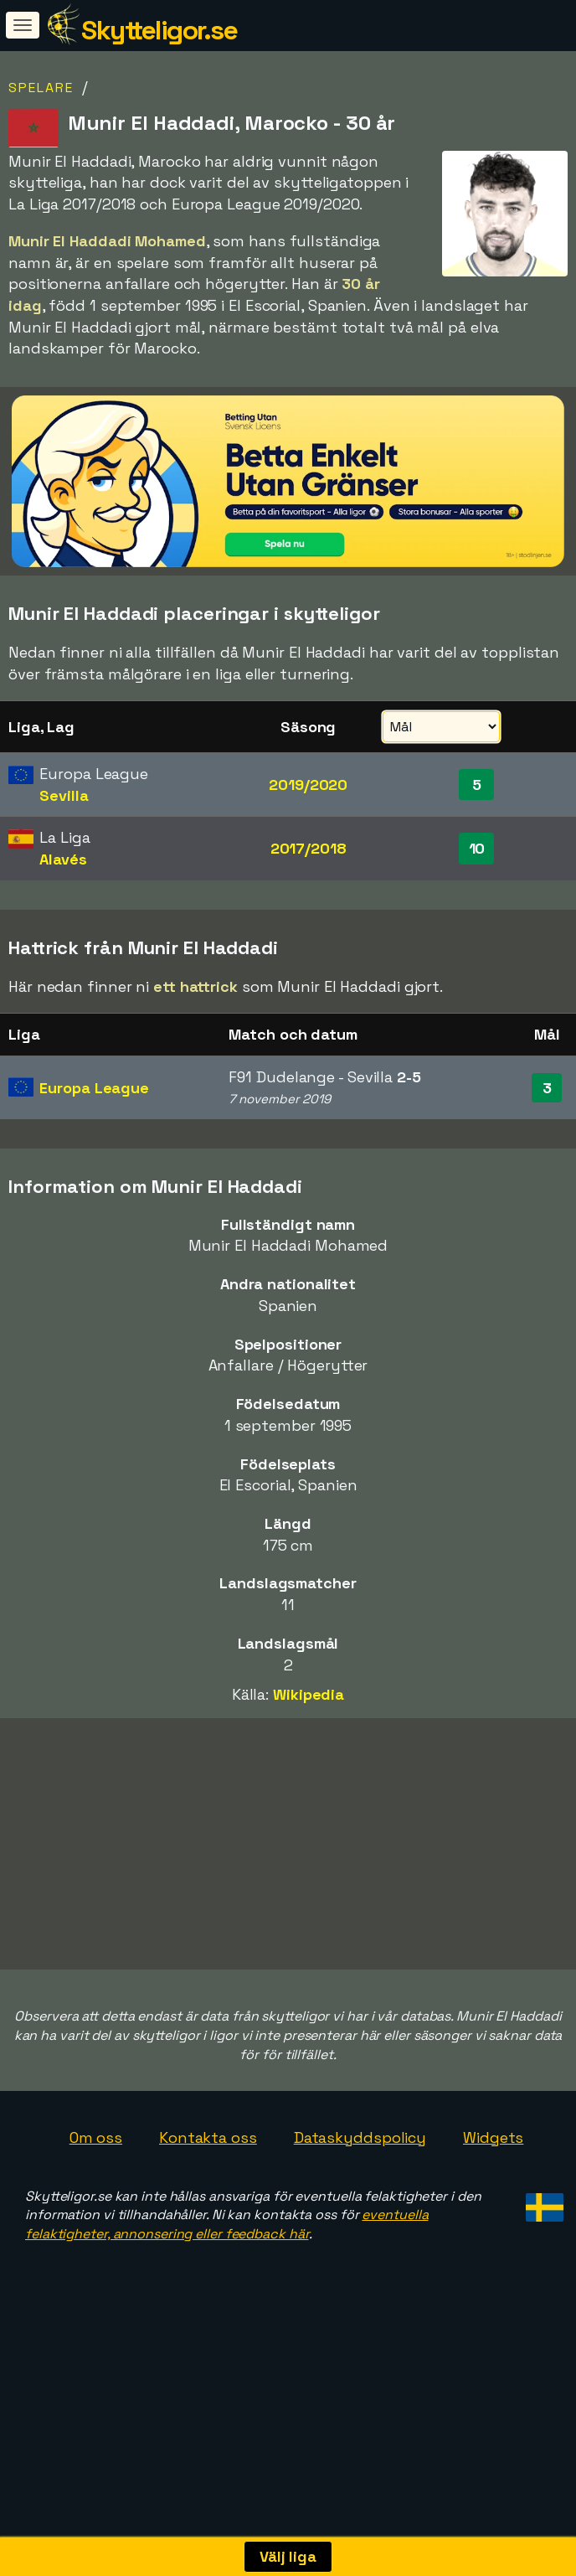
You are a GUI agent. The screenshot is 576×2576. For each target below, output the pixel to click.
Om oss (95, 2193)
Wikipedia (308, 1694)
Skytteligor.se (159, 30)
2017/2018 (308, 848)
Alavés (62, 859)
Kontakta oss (208, 2193)
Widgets (493, 2193)
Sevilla (63, 795)
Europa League (94, 1087)
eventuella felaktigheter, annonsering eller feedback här (226, 2280)
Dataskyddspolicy (360, 2193)
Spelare (41, 87)
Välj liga (288, 2556)
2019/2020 (308, 784)
